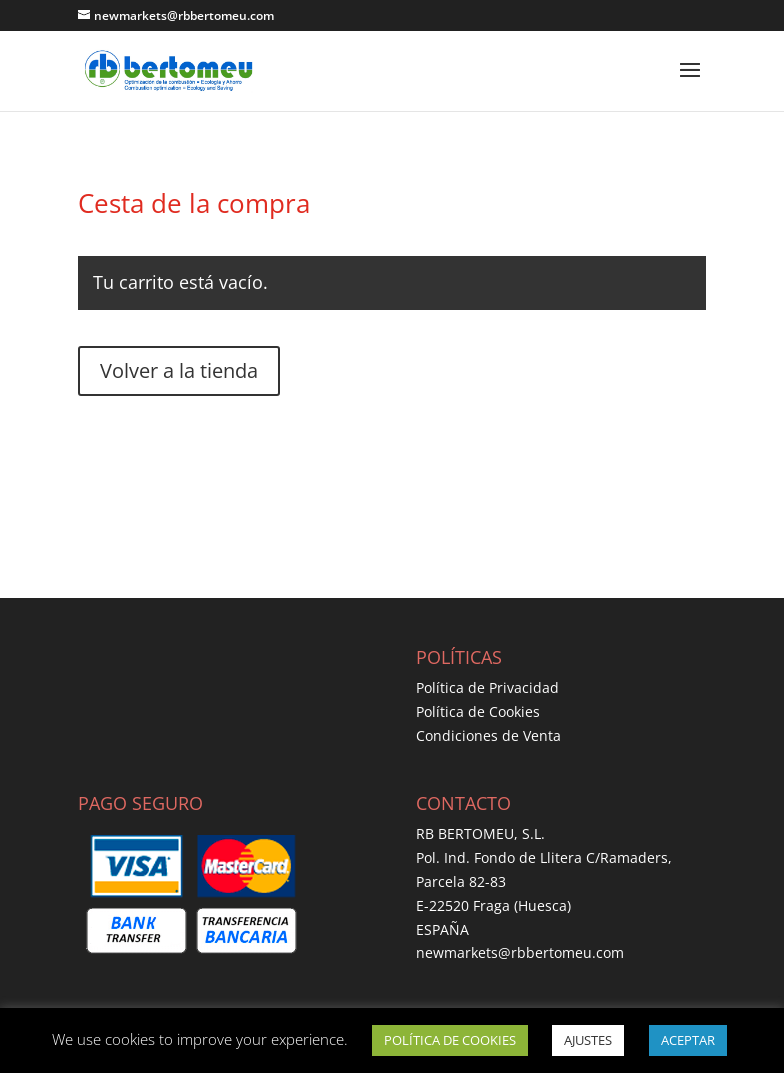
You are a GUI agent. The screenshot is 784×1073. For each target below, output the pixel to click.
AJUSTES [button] (588, 1040)
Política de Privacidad (487, 687)
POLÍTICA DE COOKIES (450, 1040)
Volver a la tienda (179, 370)
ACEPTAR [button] (688, 1040)
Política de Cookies (478, 711)
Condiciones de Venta (488, 735)
